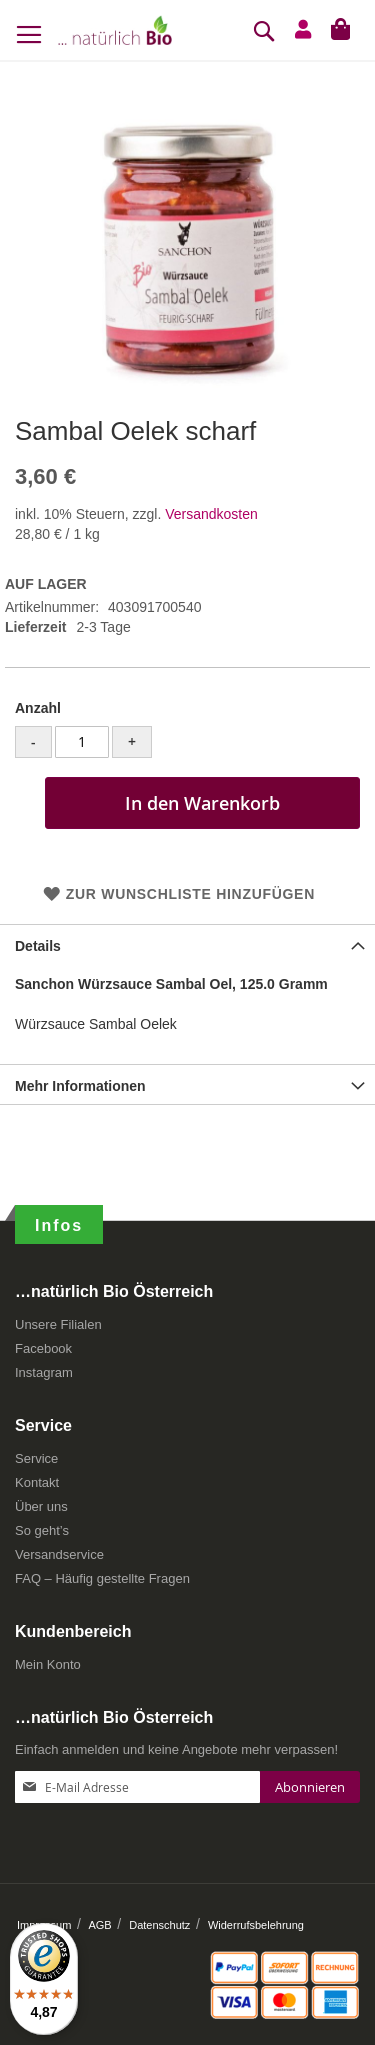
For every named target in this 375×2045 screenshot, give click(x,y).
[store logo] (115, 30)
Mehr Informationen (80, 1086)
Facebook (43, 1348)
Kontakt (37, 1482)
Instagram (44, 1372)
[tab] (187, 944)
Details (38, 946)
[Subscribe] (310, 1787)
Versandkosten (211, 514)
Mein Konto (48, 1664)
